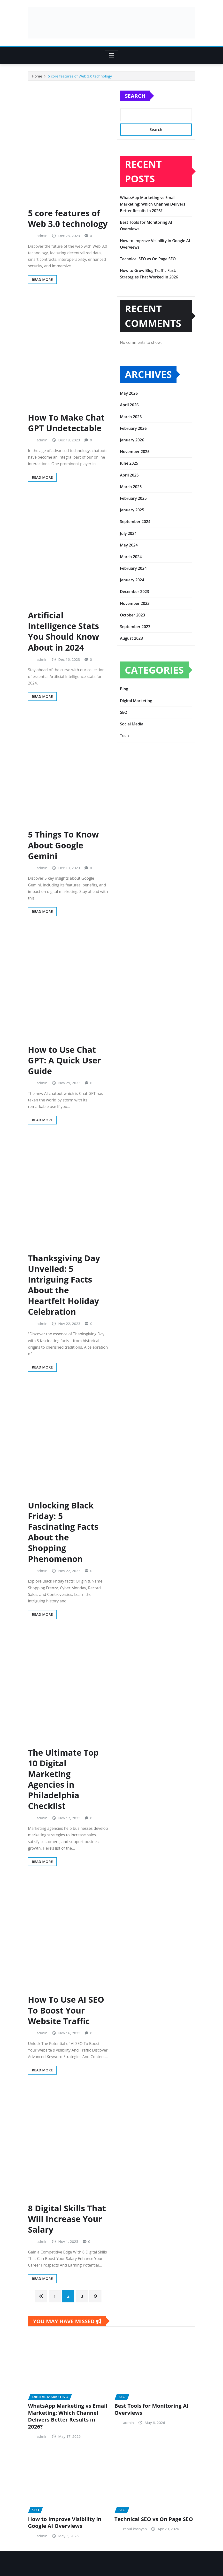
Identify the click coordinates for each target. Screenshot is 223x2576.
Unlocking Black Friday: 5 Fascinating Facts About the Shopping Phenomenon (63, 1532)
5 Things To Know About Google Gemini (63, 845)
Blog (124, 689)
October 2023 (132, 615)
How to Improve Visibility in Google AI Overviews (64, 2522)
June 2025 (129, 463)
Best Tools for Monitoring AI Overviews (152, 2409)
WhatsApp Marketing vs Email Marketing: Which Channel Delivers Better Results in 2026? (152, 204)
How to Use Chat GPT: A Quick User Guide (64, 1060)
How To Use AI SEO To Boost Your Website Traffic (66, 2010)
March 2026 (131, 416)
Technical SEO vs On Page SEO (148, 258)
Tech (124, 735)
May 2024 (129, 545)
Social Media (132, 724)
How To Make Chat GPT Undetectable (66, 423)
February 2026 (133, 428)
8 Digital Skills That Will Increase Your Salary (67, 2219)
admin (42, 235)
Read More (42, 279)
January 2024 (132, 580)
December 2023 (134, 591)
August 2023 (131, 638)
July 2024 (128, 533)
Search (135, 95)
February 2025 (133, 498)
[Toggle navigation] (111, 55)
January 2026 (132, 440)
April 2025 (129, 475)
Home (37, 76)
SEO (123, 712)
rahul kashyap (135, 2528)
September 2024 (135, 521)
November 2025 (135, 451)
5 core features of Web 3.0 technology (80, 76)
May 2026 (129, 393)
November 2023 (135, 603)
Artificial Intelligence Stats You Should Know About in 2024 (63, 631)
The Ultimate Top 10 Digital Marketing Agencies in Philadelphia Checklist (63, 1779)
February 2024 (133, 568)
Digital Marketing (136, 700)
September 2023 (135, 626)
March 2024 (131, 556)
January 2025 (132, 510)
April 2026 (129, 405)
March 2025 (131, 486)
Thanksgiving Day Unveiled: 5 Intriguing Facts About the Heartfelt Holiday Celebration (64, 1285)
